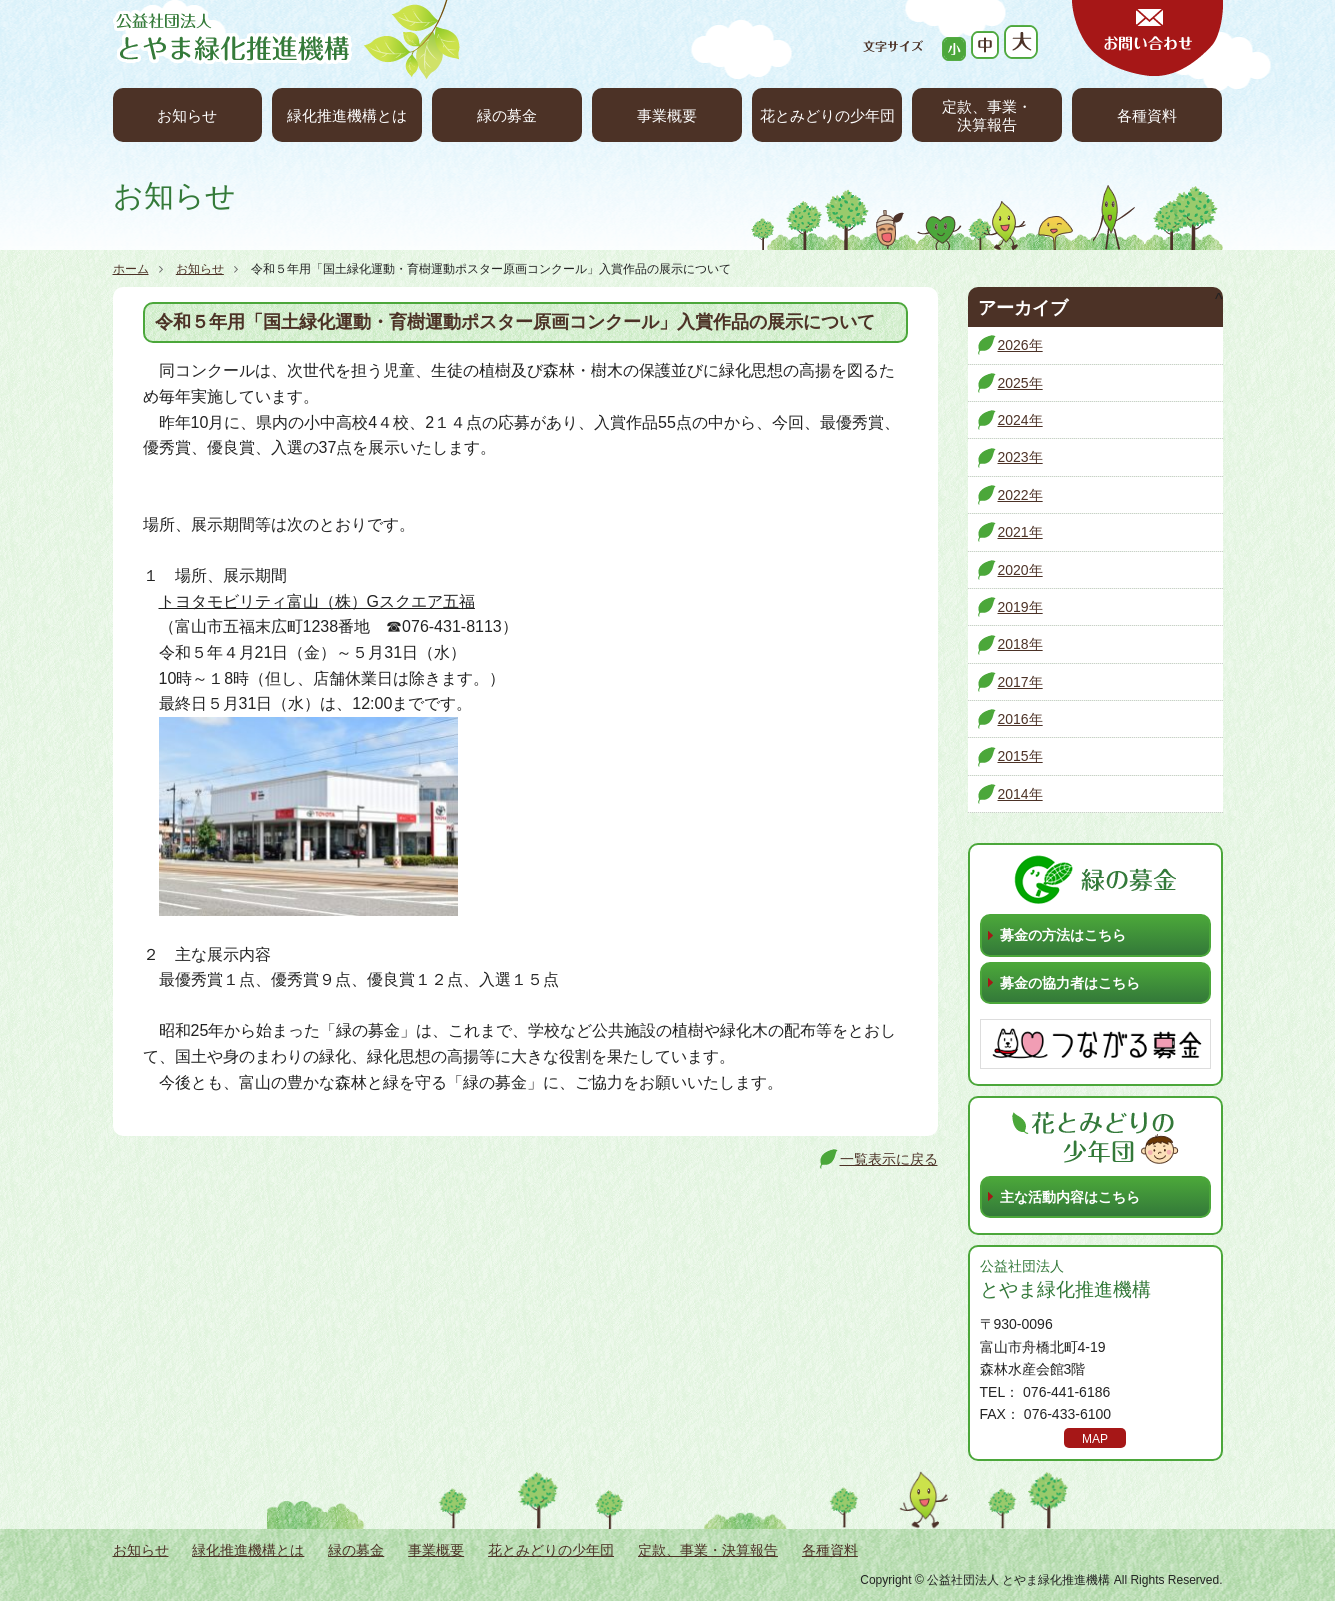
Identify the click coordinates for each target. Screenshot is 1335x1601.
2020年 (1020, 570)
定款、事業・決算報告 (987, 115)
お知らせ (187, 115)
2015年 (1020, 756)
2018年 (1020, 644)
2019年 (1020, 607)
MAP (1095, 1439)
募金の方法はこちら (1063, 935)
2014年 (1020, 794)
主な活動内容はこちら (1070, 1197)
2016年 (1020, 719)
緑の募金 (507, 115)
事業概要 (667, 115)
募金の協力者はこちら (1070, 983)
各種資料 (1147, 115)
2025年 (1020, 383)
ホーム (131, 269)
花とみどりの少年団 (827, 115)
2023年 (1020, 457)
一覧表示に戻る (889, 1159)
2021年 (1020, 532)
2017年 (1020, 682)
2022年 (1020, 495)
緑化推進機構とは (347, 115)
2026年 (1020, 345)
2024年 (1020, 420)
